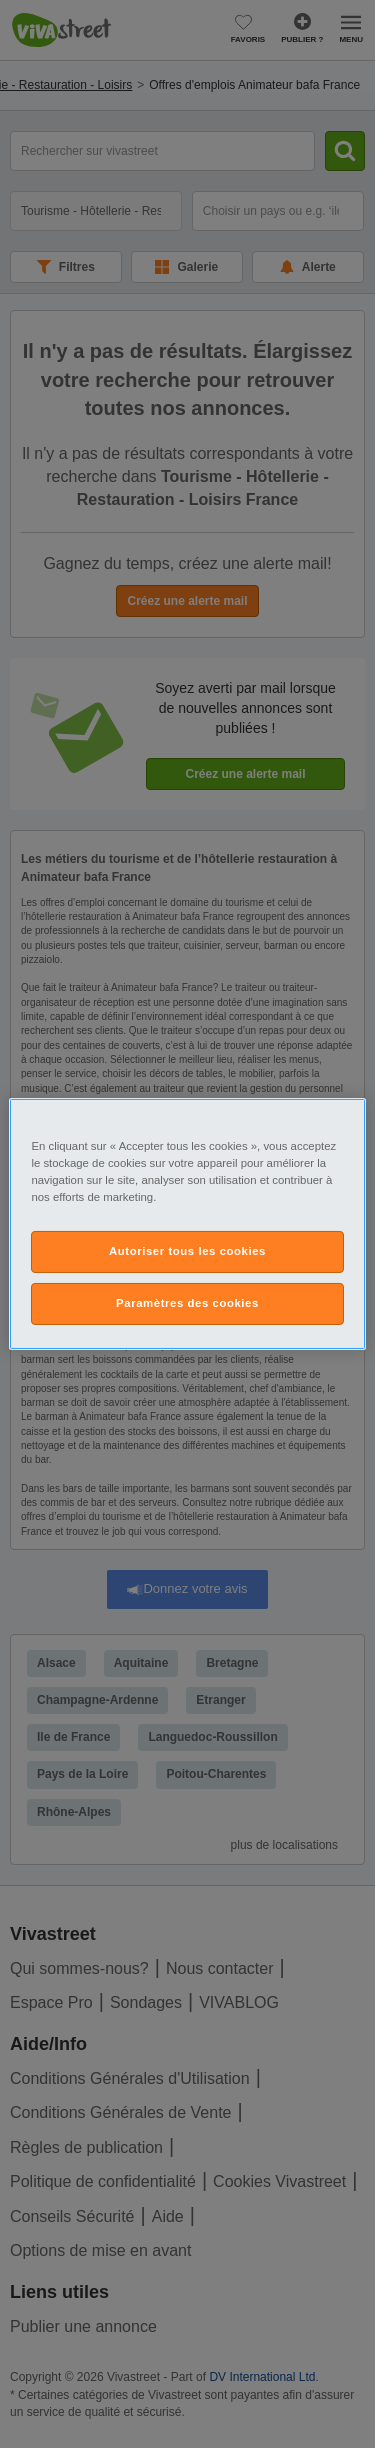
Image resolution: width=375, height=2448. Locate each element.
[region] (187, 1224)
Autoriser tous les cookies (187, 1251)
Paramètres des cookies (187, 1303)
